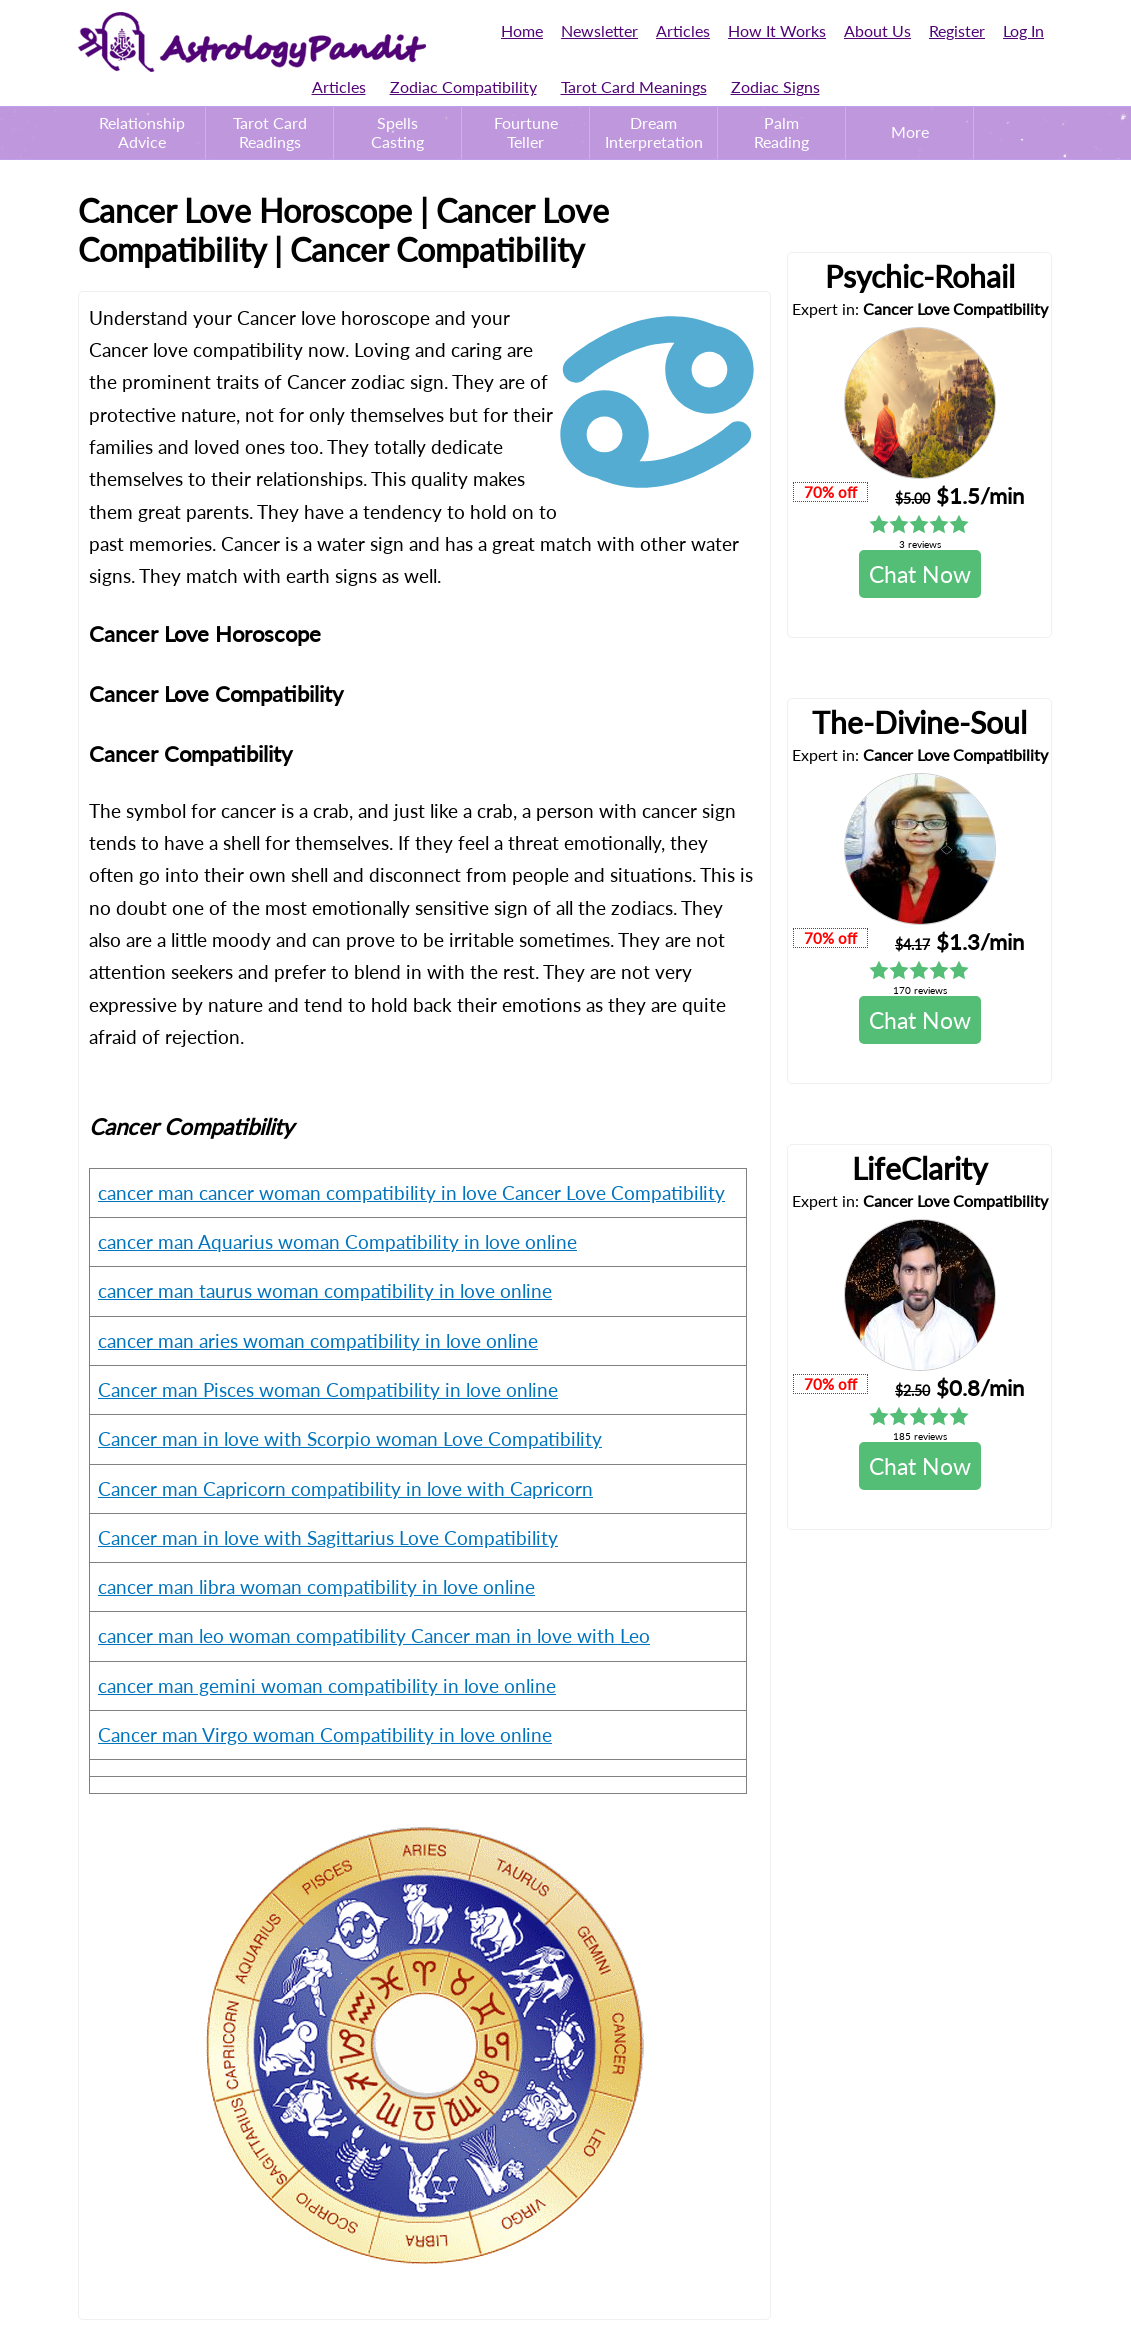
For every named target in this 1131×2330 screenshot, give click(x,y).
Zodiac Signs (775, 86)
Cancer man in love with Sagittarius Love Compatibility (328, 1537)
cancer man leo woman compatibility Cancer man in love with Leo (374, 1635)
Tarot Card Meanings (634, 86)
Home (522, 30)
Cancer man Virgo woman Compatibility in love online (325, 1734)
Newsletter (599, 30)
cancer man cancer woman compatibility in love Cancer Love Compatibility (411, 1192)
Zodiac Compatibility (463, 86)
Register (957, 30)
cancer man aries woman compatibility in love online (318, 1340)
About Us (877, 30)
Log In (1023, 30)
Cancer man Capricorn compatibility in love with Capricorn (345, 1488)
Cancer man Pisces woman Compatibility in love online (328, 1389)
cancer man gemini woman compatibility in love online (327, 1685)
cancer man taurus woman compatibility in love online (325, 1290)
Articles (683, 30)
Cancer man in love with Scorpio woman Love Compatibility (350, 1438)
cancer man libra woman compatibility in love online (316, 1586)
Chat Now (920, 574)
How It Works (777, 30)
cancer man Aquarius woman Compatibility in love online (337, 1241)
